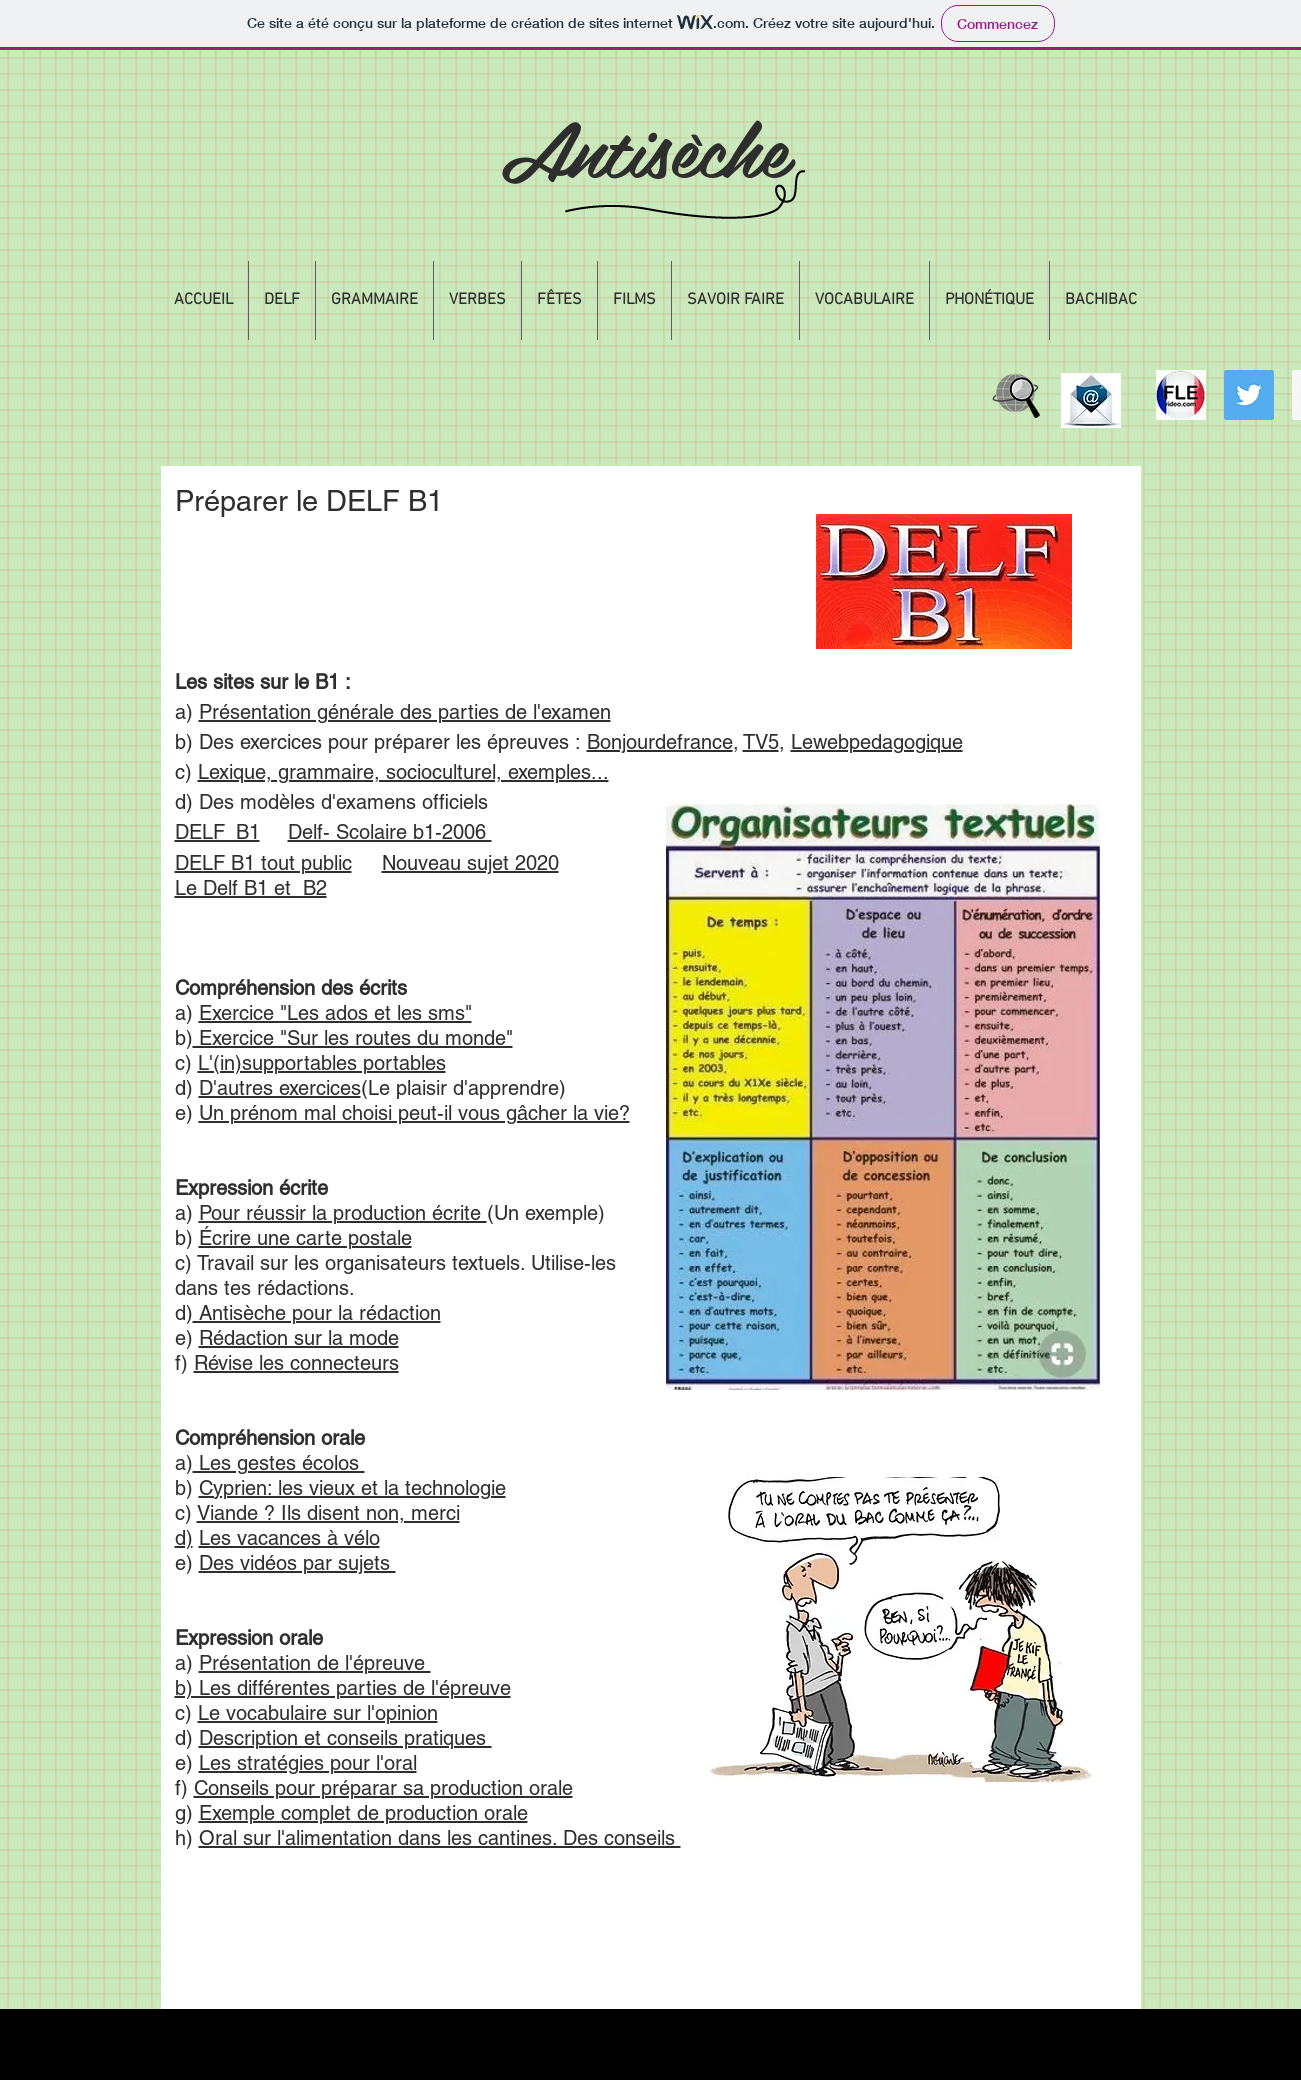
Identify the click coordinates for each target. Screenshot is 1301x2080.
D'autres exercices (280, 1088)
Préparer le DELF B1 (309, 501)
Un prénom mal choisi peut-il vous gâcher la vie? (414, 1113)
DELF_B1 (217, 832)
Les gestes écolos (279, 1463)
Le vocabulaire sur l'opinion (318, 1713)
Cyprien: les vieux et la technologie (352, 1488)
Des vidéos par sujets (297, 1563)
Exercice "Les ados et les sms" (335, 1013)
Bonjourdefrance (660, 742)
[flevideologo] (1181, 395)
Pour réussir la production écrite (343, 1213)
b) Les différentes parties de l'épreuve (343, 1688)
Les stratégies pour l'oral (308, 1763)
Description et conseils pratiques (345, 1738)
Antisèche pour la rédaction (317, 1313)
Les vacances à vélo (289, 1538)
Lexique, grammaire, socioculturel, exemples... (403, 772)
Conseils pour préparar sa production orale (383, 1788)
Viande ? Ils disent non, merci (328, 1513)
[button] (282, 300)
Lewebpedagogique (877, 742)
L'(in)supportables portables (322, 1063)
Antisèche (644, 147)
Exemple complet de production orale (363, 1813)
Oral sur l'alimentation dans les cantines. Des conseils (440, 1838)
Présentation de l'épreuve (315, 1663)
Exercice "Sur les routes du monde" (353, 1038)
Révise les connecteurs (296, 1363)
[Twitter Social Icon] (1249, 395)
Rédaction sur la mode (299, 1338)
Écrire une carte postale (305, 1238)
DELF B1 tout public (263, 863)
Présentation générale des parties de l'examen (405, 712)
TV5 (761, 742)
